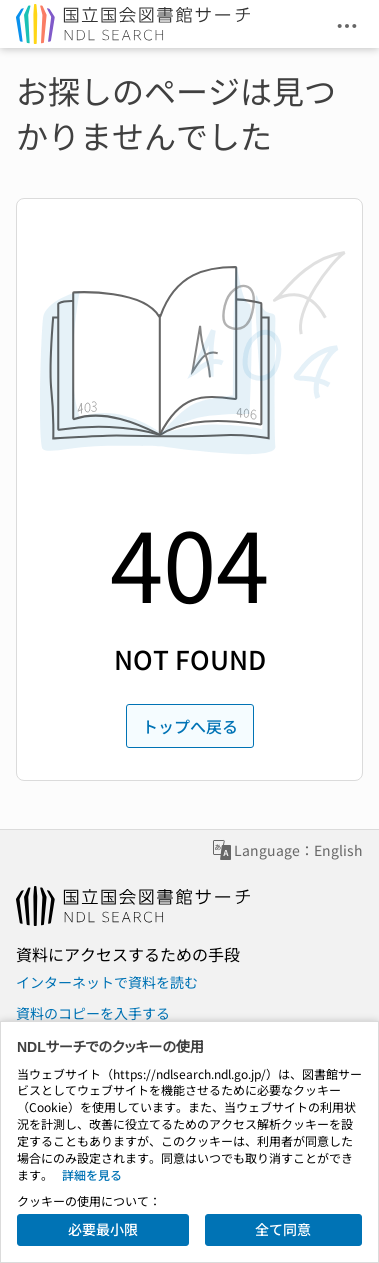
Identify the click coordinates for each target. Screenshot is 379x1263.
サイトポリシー (65, 1166)
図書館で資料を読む (79, 1043)
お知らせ (152, 1120)
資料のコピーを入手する (93, 1013)
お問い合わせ (58, 1120)
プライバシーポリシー (274, 1120)
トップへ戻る (190, 726)
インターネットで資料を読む (107, 982)
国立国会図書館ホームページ (107, 1090)
